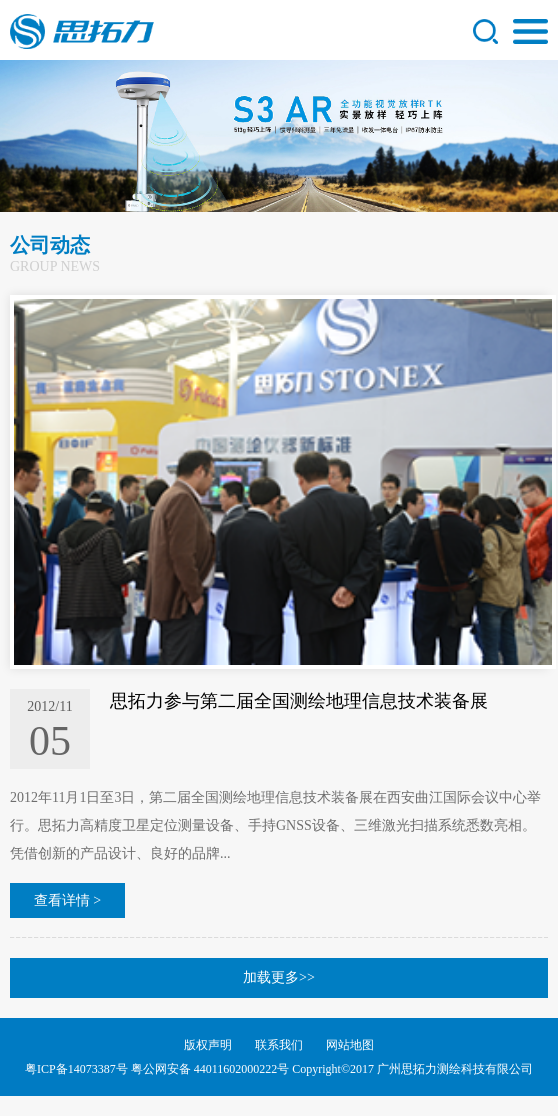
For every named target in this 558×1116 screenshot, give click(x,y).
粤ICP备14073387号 (76, 1069)
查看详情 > (67, 900)
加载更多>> (279, 977)
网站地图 (350, 1045)
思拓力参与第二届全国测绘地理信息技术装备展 (299, 701)
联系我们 (279, 1045)
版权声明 (208, 1045)
